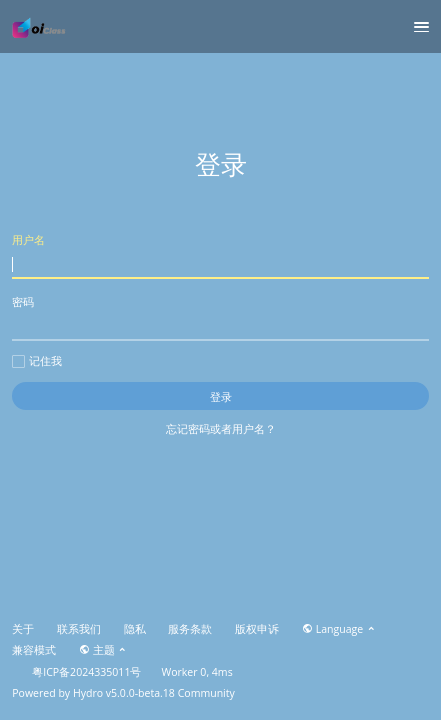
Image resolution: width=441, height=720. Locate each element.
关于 (23, 629)
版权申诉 (257, 629)
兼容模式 (34, 650)
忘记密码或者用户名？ (221, 428)
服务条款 (190, 629)
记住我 (37, 361)
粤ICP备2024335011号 (86, 672)
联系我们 (79, 629)
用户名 (220, 255)
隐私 (135, 629)
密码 (220, 317)
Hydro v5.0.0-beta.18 (124, 693)
